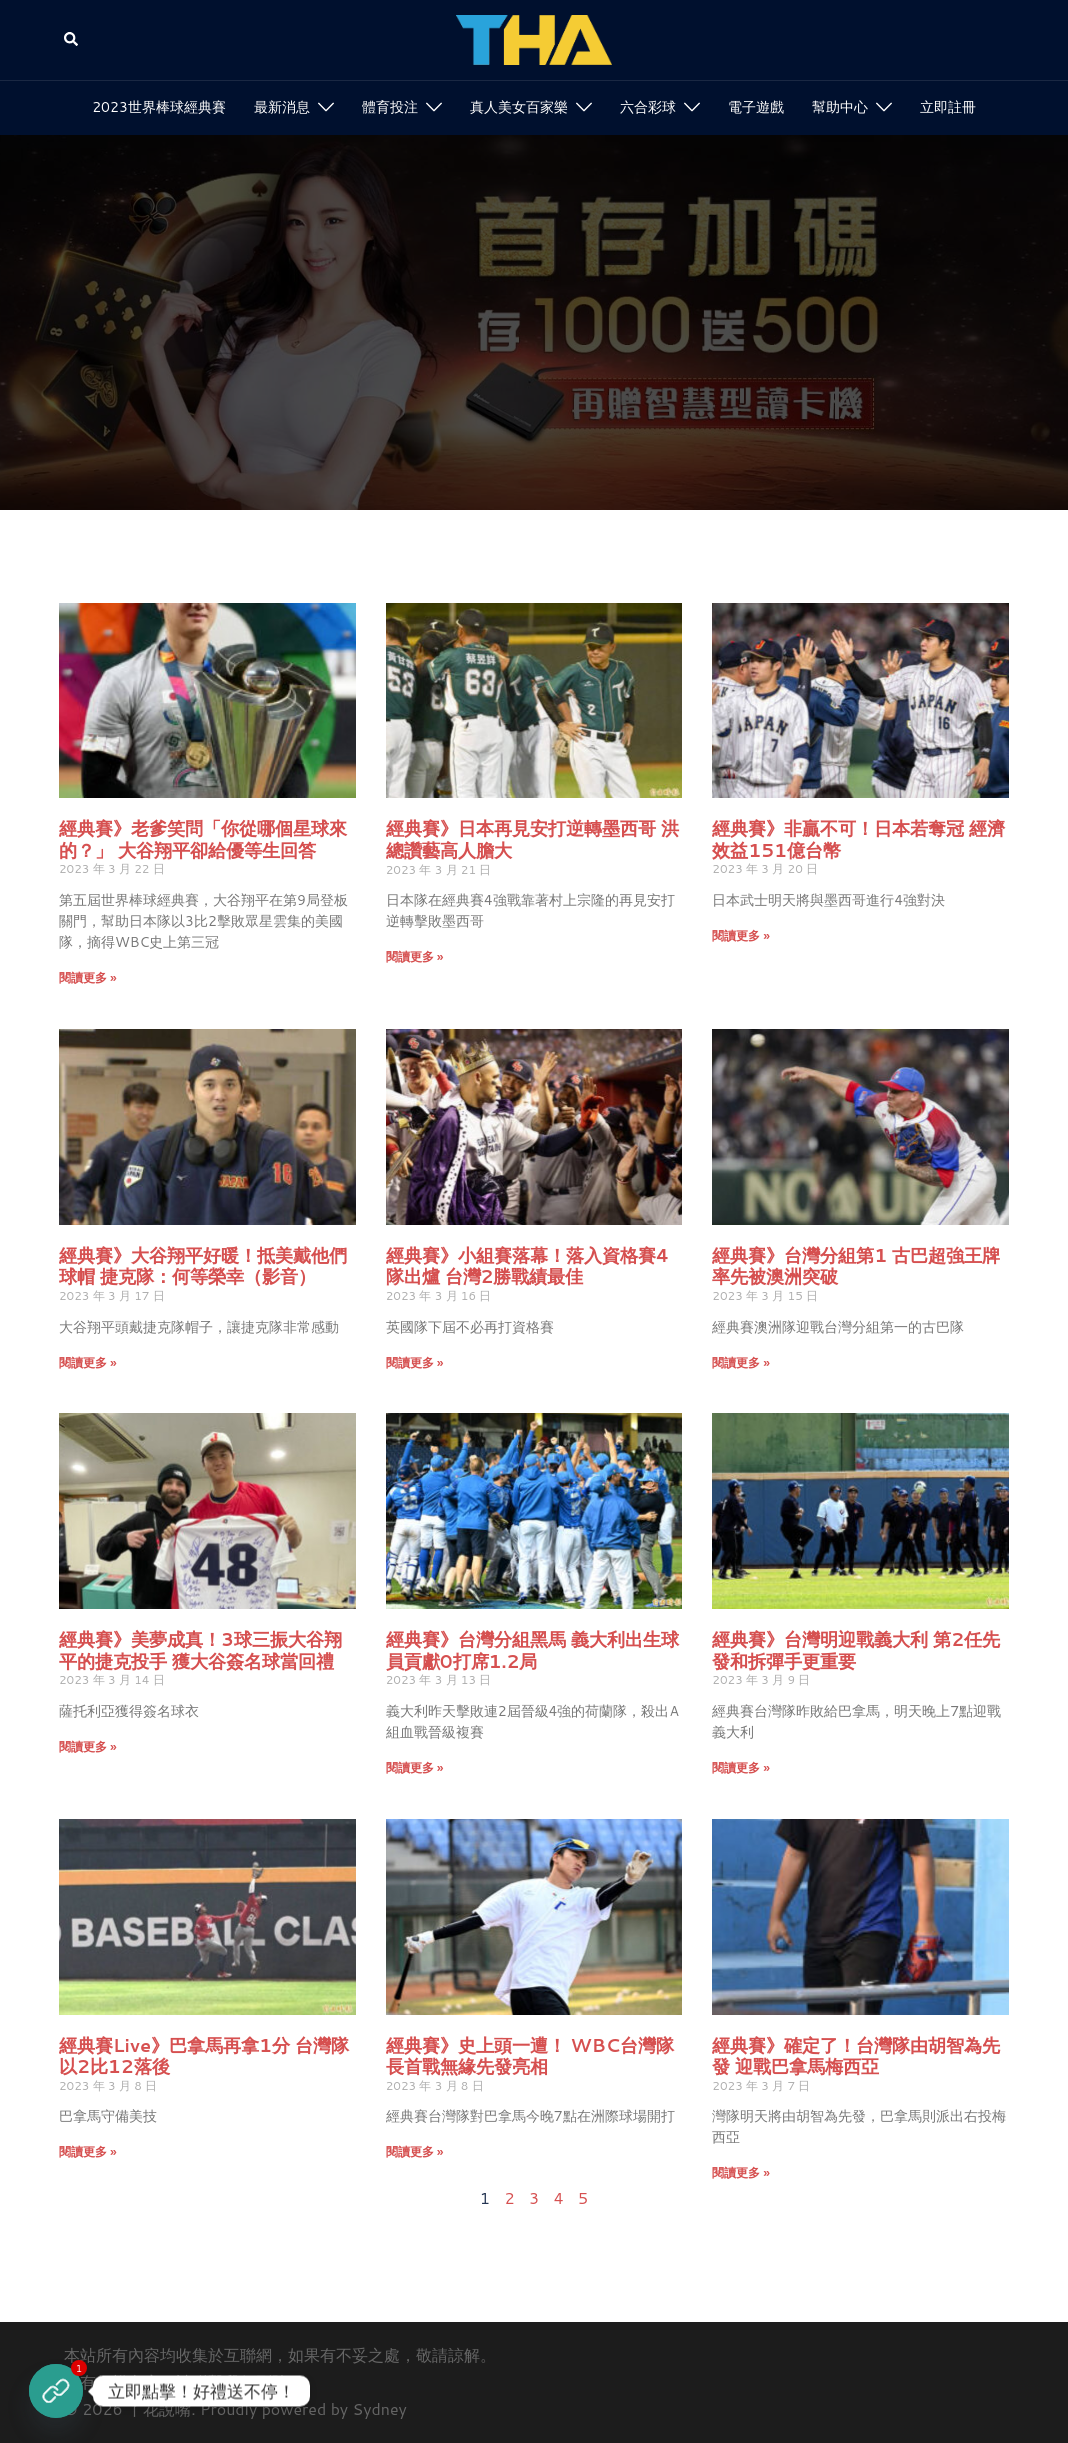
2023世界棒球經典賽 (159, 107)
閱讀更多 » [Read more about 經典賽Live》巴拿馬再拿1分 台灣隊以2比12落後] (88, 2151)
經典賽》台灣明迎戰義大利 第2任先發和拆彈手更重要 (856, 1650)
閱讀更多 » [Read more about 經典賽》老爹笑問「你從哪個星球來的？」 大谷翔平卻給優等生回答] (88, 977)
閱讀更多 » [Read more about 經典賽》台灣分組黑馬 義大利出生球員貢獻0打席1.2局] (415, 1767)
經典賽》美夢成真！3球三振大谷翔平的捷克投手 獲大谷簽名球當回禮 (200, 1650)
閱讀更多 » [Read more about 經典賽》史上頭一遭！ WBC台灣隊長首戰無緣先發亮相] (415, 2151)
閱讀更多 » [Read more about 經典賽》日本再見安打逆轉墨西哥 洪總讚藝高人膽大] (415, 956)
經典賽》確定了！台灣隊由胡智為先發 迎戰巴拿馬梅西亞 (856, 2056)
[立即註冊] (56, 2391)
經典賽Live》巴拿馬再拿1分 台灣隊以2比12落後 (204, 2056)
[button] (72, 40)
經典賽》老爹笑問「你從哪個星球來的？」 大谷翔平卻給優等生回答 (203, 839)
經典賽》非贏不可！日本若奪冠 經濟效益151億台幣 (858, 839)
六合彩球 (648, 107)
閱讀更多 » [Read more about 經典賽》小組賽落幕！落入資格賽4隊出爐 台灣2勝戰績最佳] (415, 1362)
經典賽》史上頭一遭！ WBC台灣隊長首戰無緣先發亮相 (530, 2056)
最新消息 (282, 107)
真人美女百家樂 (519, 107)
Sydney (380, 2408)
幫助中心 (840, 107)
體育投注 (390, 107)
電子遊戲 (756, 107)
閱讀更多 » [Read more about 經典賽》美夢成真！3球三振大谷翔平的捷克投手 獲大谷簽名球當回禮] (88, 1746)
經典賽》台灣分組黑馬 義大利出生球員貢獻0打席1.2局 (532, 1650)
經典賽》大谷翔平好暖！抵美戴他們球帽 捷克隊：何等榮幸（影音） (203, 1266)
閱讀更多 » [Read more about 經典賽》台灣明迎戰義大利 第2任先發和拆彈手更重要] (741, 1767)
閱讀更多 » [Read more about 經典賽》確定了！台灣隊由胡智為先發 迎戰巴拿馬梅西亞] (741, 2172)
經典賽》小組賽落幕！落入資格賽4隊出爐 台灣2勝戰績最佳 (528, 1266)
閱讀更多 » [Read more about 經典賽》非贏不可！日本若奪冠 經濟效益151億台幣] (741, 935)
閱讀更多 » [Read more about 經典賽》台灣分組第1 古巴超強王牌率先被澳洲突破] (741, 1362)
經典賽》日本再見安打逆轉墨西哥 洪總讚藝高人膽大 (532, 839)
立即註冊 (948, 107)
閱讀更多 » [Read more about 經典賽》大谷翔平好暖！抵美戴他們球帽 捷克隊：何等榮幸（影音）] (88, 1362)
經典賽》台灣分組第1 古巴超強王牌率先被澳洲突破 (856, 1266)
